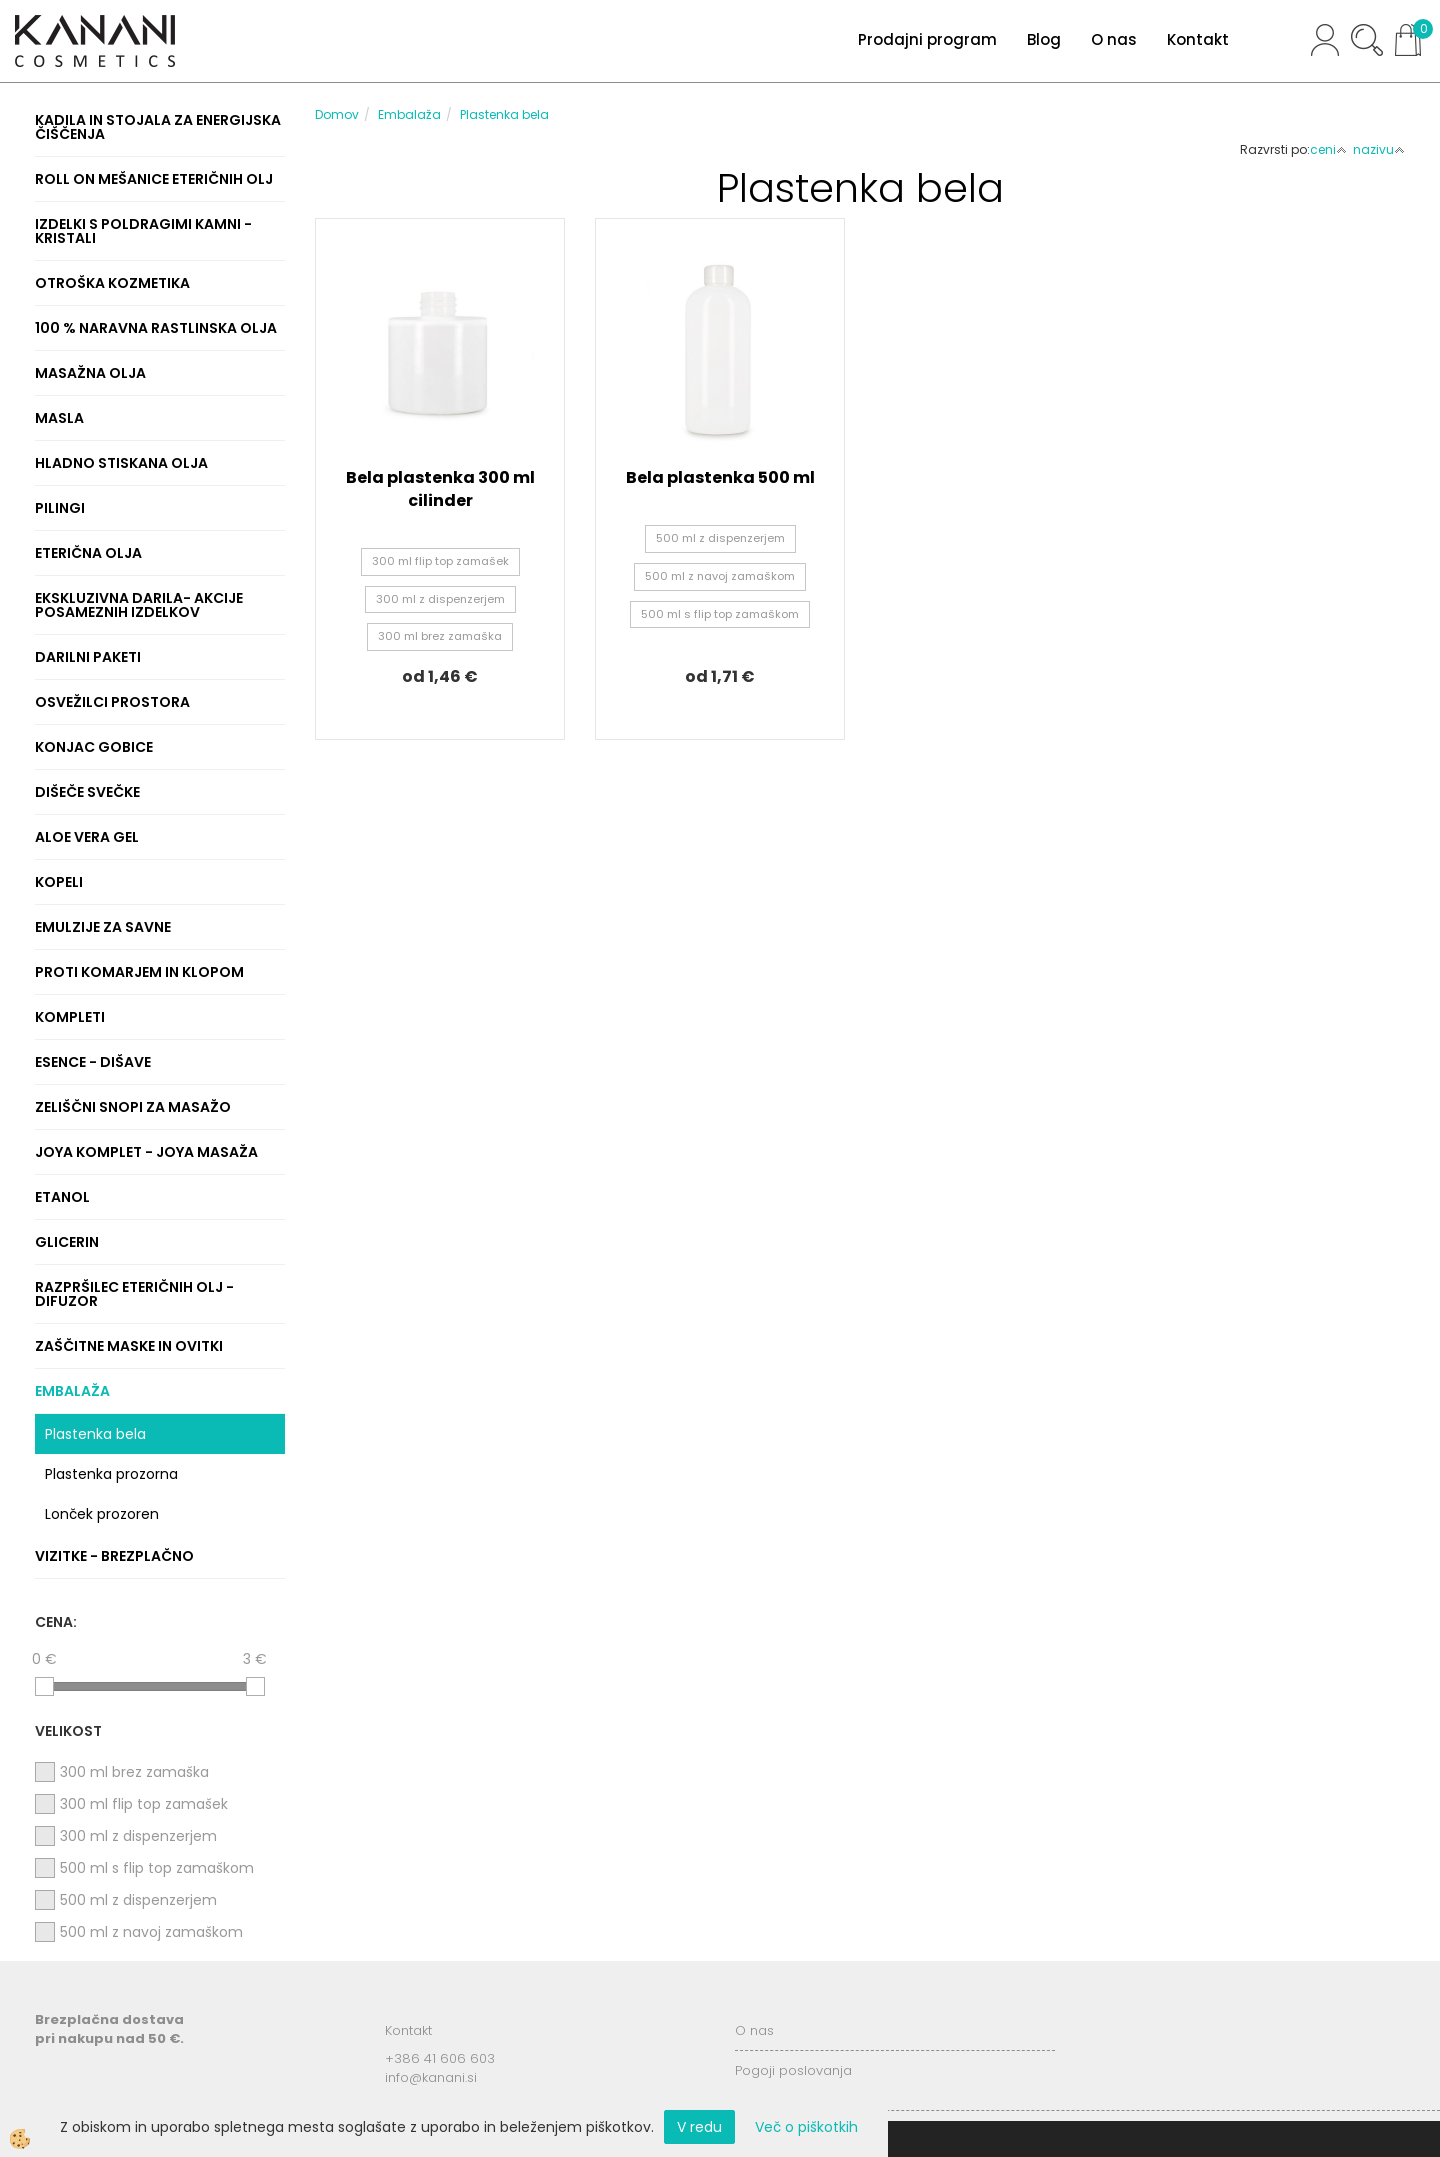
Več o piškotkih (806, 2127)
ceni (1328, 149)
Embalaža (409, 114)
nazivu (1379, 149)
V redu (699, 2127)
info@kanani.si (431, 2077)
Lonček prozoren (102, 1514)
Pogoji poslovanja (793, 2070)
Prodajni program (927, 39)
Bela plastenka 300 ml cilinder (440, 489)
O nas (1114, 39)
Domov (337, 114)
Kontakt (1198, 39)
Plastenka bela (95, 1434)
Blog (1044, 39)
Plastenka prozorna (111, 1474)
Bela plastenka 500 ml (720, 477)
